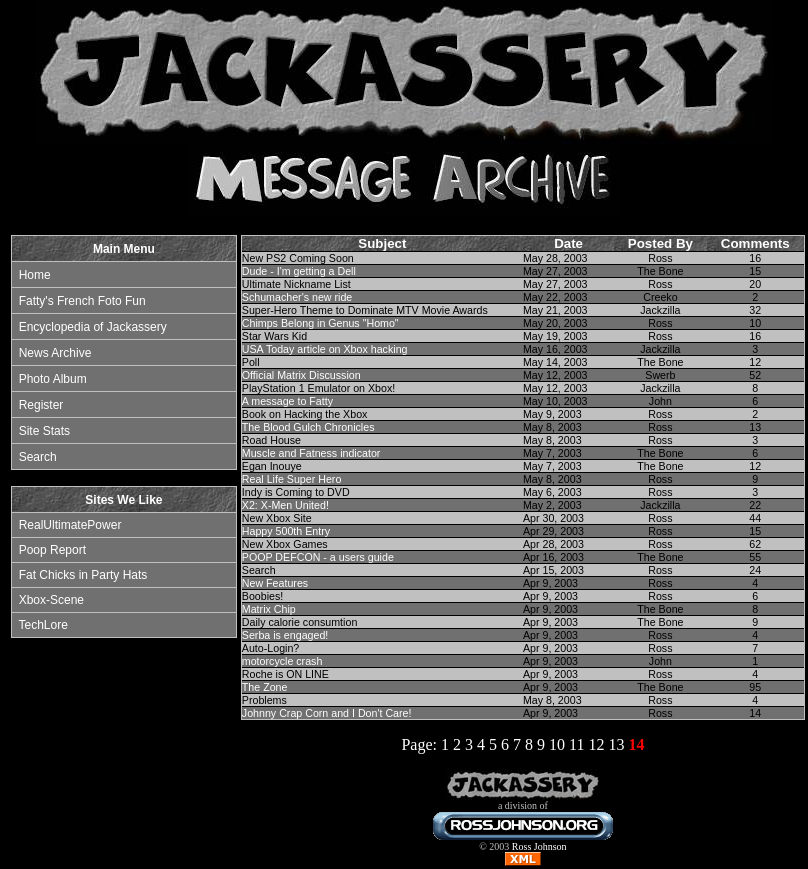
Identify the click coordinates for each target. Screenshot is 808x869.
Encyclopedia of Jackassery (93, 327)
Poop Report (52, 550)
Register (41, 405)
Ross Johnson (539, 846)
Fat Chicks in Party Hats (83, 575)
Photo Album (53, 379)
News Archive (55, 353)
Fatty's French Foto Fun (82, 301)
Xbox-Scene (51, 600)
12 (596, 744)
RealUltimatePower (70, 525)
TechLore (42, 625)
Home (35, 275)
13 (616, 744)
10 (557, 744)
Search (38, 457)
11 (576, 744)
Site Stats (44, 431)
